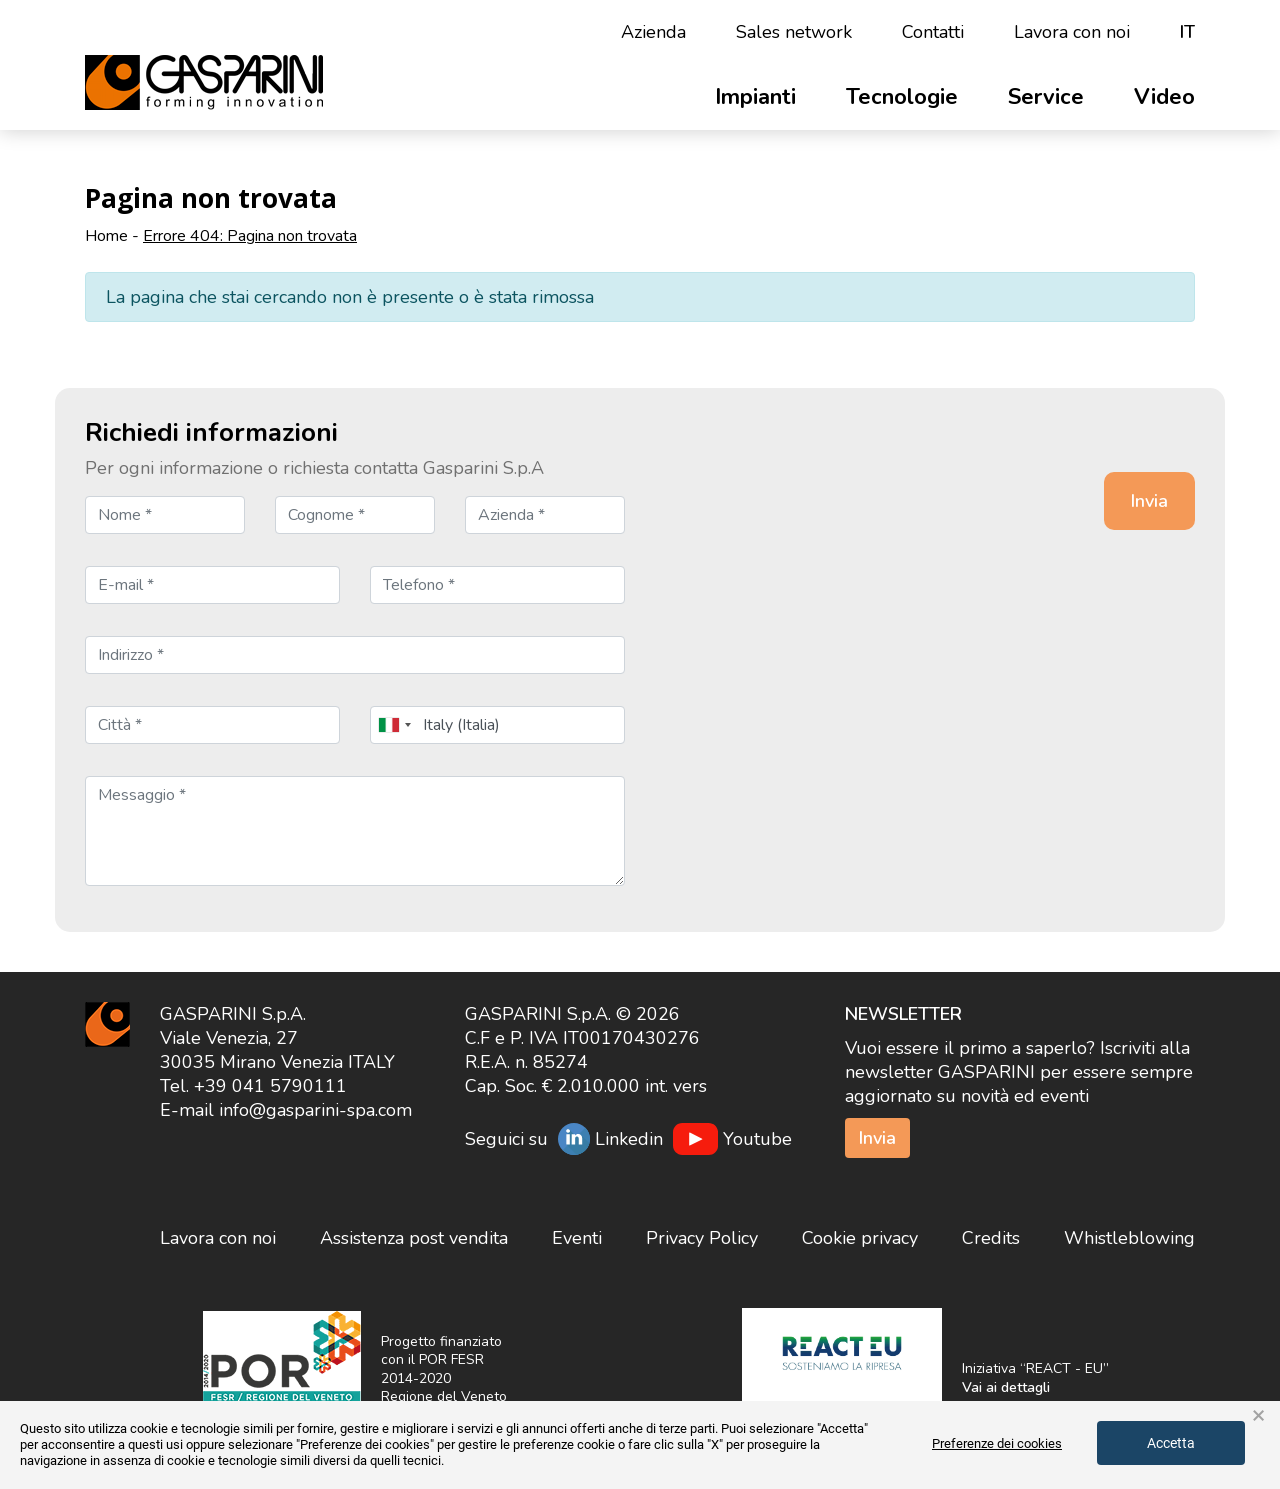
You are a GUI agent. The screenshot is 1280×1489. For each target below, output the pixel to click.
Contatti (933, 32)
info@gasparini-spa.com (315, 1110)
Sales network (794, 32)
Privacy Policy (702, 1238)
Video (1164, 97)
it (1187, 32)
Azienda (653, 32)
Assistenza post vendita (414, 1238)
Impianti (755, 97)
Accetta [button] (1171, 1443)
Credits (991, 1238)
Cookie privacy (860, 1238)
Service (1046, 97)
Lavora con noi (1072, 32)
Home (106, 236)
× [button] (1258, 1416)
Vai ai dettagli (1006, 1387)
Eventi (577, 1238)
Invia (877, 1138)
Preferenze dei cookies (997, 1443)
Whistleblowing (1129, 1238)
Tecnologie (902, 97)
